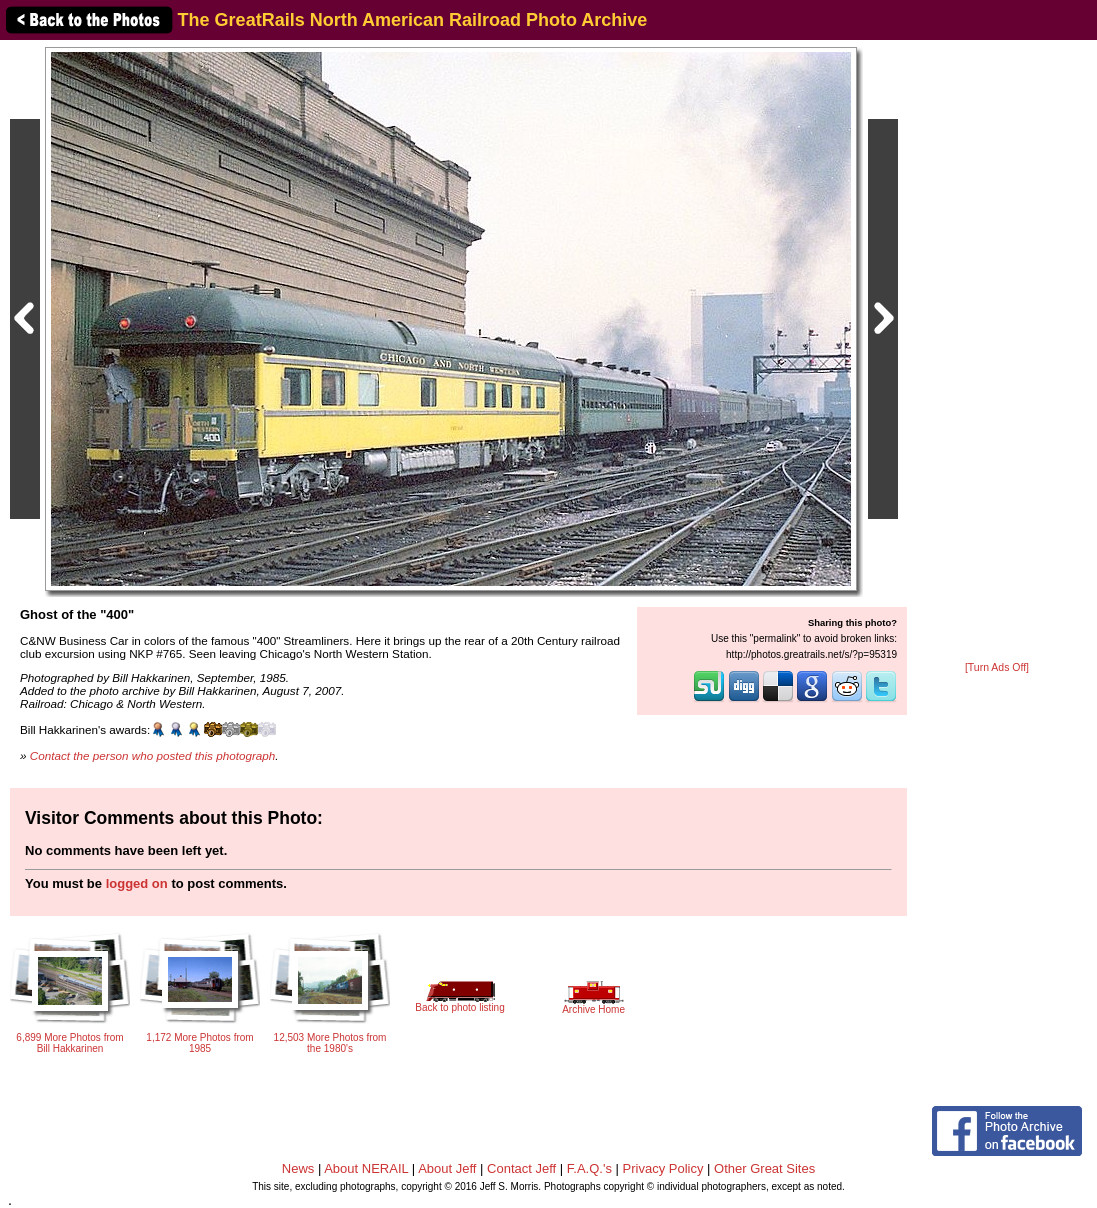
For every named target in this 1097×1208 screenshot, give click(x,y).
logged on (137, 883)
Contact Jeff (521, 1168)
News (298, 1168)
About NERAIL (366, 1168)
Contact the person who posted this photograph (153, 755)
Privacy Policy (663, 1168)
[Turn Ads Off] (997, 667)
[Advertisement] (997, 352)
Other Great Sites (764, 1168)
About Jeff (447, 1168)
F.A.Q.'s (589, 1168)
